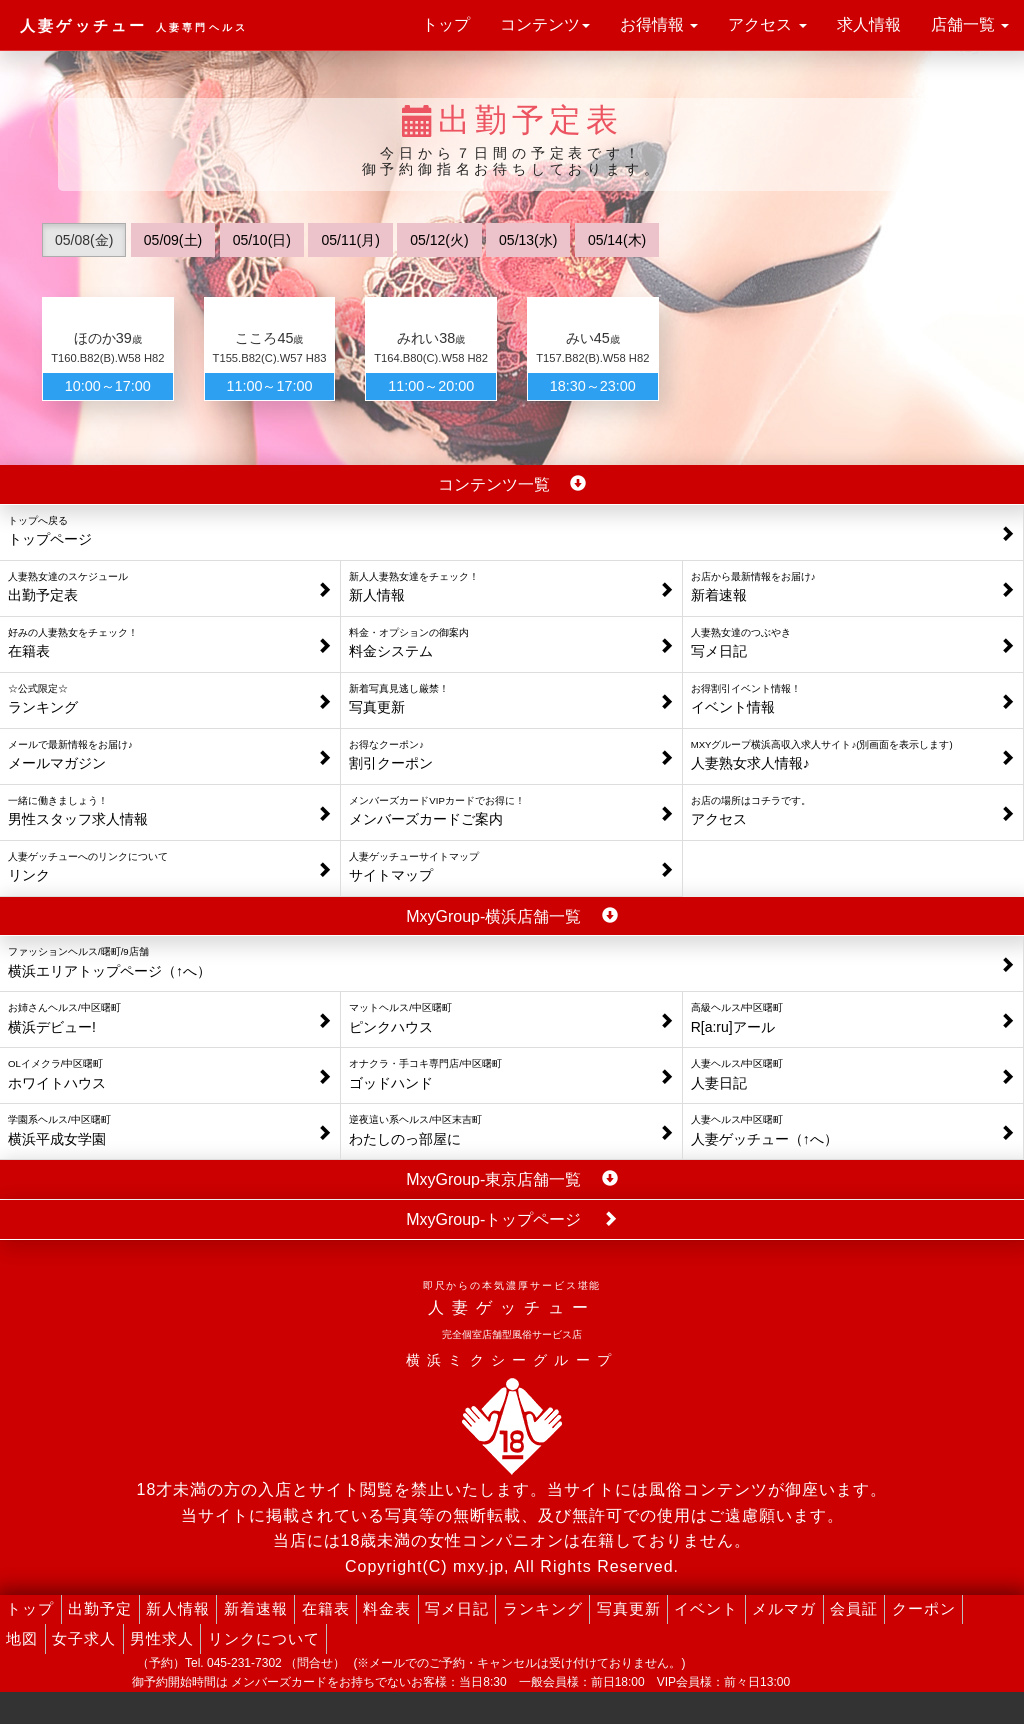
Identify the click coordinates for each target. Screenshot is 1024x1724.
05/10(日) (262, 240)
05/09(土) (173, 240)
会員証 (854, 1608)
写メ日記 (457, 1608)
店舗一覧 (970, 24)
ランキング (543, 1608)
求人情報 (869, 24)
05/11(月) (350, 240)
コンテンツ (545, 24)
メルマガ (784, 1608)
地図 (22, 1638)
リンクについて (264, 1638)
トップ (446, 24)
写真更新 (629, 1608)
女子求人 (84, 1638)
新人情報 (178, 1608)
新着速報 (256, 1608)
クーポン (924, 1608)
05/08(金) (84, 240)
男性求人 (162, 1638)
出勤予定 (100, 1608)
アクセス (767, 24)
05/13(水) (528, 240)
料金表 (387, 1608)
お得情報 (659, 24)
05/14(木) (617, 240)
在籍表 (326, 1608)
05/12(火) (439, 240)
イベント (706, 1608)
